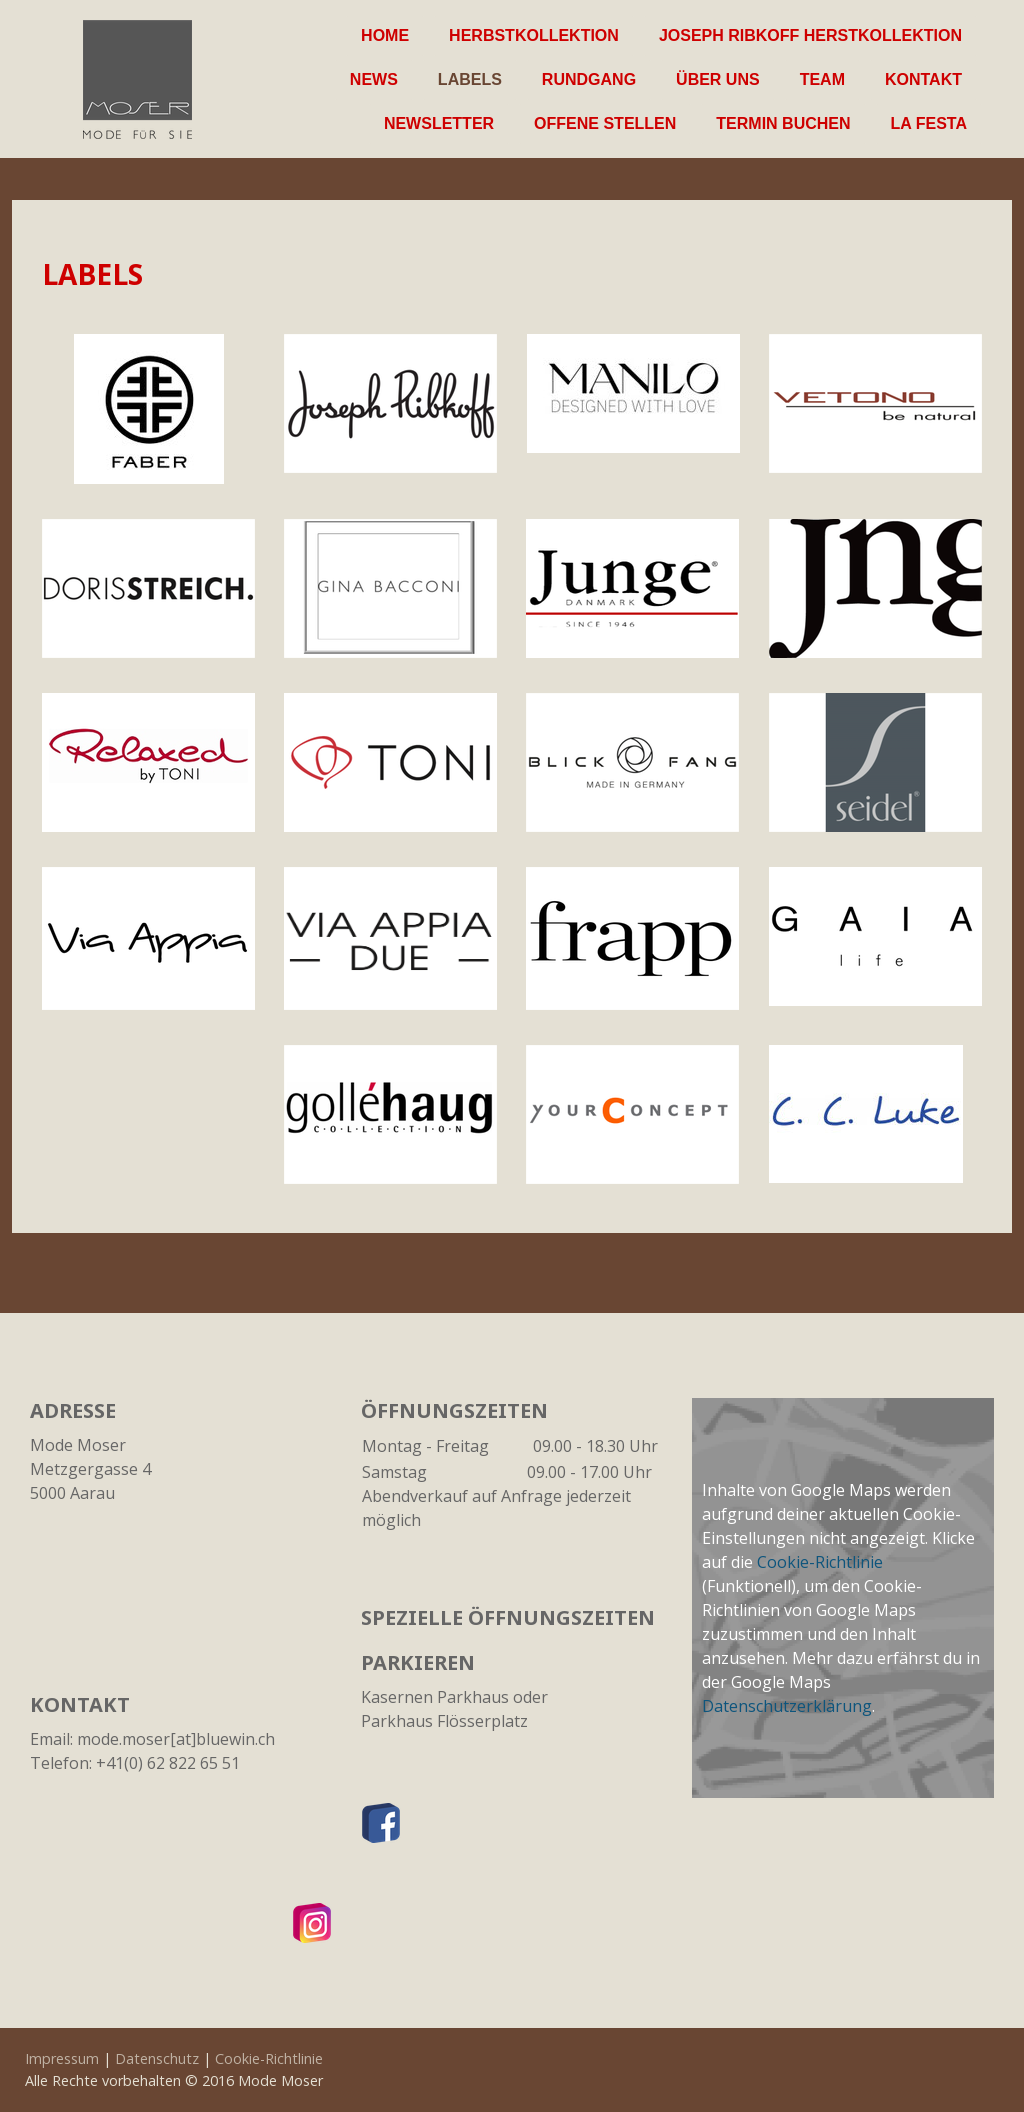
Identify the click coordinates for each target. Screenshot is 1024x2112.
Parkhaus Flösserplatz (444, 1721)
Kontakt (923, 79)
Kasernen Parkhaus (435, 1697)
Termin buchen (783, 123)
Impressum (62, 2058)
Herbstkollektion (534, 35)
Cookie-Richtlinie (820, 1562)
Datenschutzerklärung (787, 1706)
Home (385, 35)
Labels (470, 79)
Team (822, 79)
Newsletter (439, 123)
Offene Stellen (605, 123)
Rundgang (589, 79)
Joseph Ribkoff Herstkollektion (810, 35)
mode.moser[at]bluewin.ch (176, 1739)
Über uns (718, 79)
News (374, 79)
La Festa (929, 123)
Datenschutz (157, 2058)
